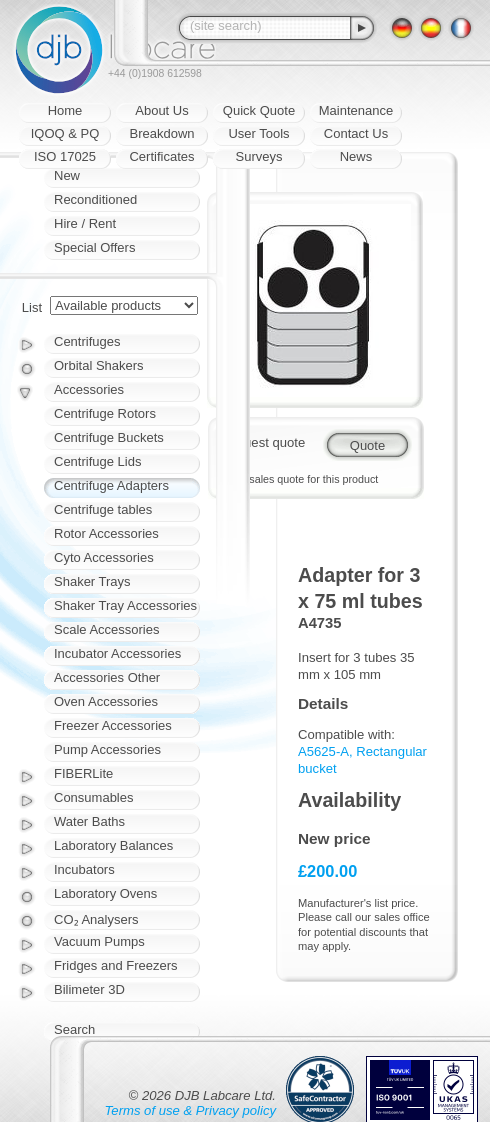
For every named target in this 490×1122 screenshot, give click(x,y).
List (32, 307)
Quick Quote (259, 110)
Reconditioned (95, 199)
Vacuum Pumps (99, 941)
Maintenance (356, 110)
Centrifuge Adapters (111, 485)
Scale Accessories (107, 629)
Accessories (89, 389)
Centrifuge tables (103, 509)
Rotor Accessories (106, 533)
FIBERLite (83, 773)
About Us (161, 110)
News (356, 156)
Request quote (262, 442)
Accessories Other (107, 677)
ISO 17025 (65, 156)
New (67, 175)
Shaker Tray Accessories (125, 605)
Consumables (94, 797)
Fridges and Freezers (116, 965)
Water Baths (89, 821)
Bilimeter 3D (89, 989)
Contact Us (356, 133)
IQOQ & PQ (65, 133)
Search (74, 1029)
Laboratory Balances (113, 845)
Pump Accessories (107, 749)
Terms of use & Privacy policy (190, 1110)
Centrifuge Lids (97, 461)
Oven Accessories (106, 701)
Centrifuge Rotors (105, 413)
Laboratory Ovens (105, 893)
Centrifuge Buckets (109, 437)
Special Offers (94, 247)
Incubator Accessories (117, 653)
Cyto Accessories (104, 557)
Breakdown (161, 133)
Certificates (161, 156)
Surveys (259, 156)
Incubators (84, 869)
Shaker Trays (92, 581)
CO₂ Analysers (96, 919)
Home (65, 110)
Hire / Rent (85, 223)
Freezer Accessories (113, 725)
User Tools (258, 133)
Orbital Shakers (99, 365)
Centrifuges (87, 341)
